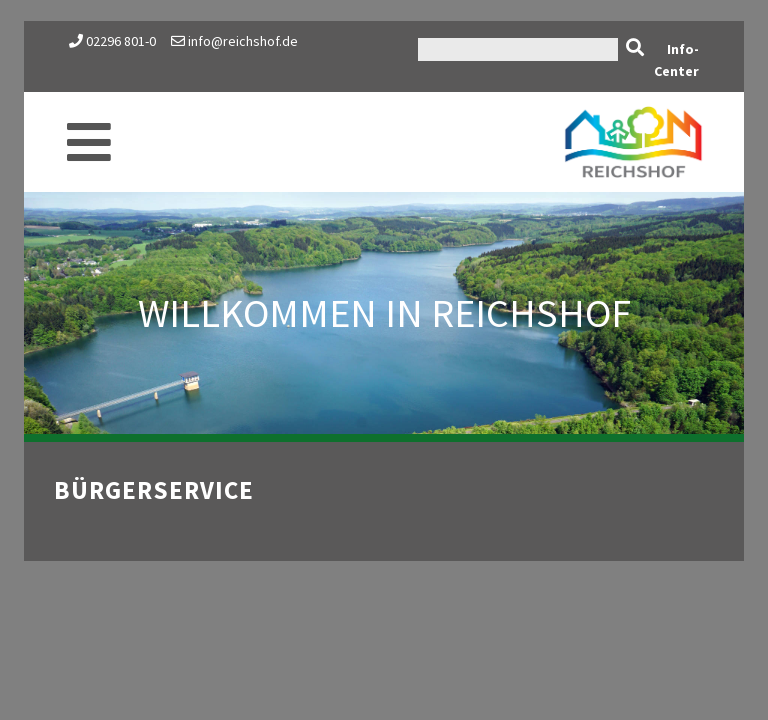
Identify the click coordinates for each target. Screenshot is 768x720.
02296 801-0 (121, 41)
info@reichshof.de (234, 41)
